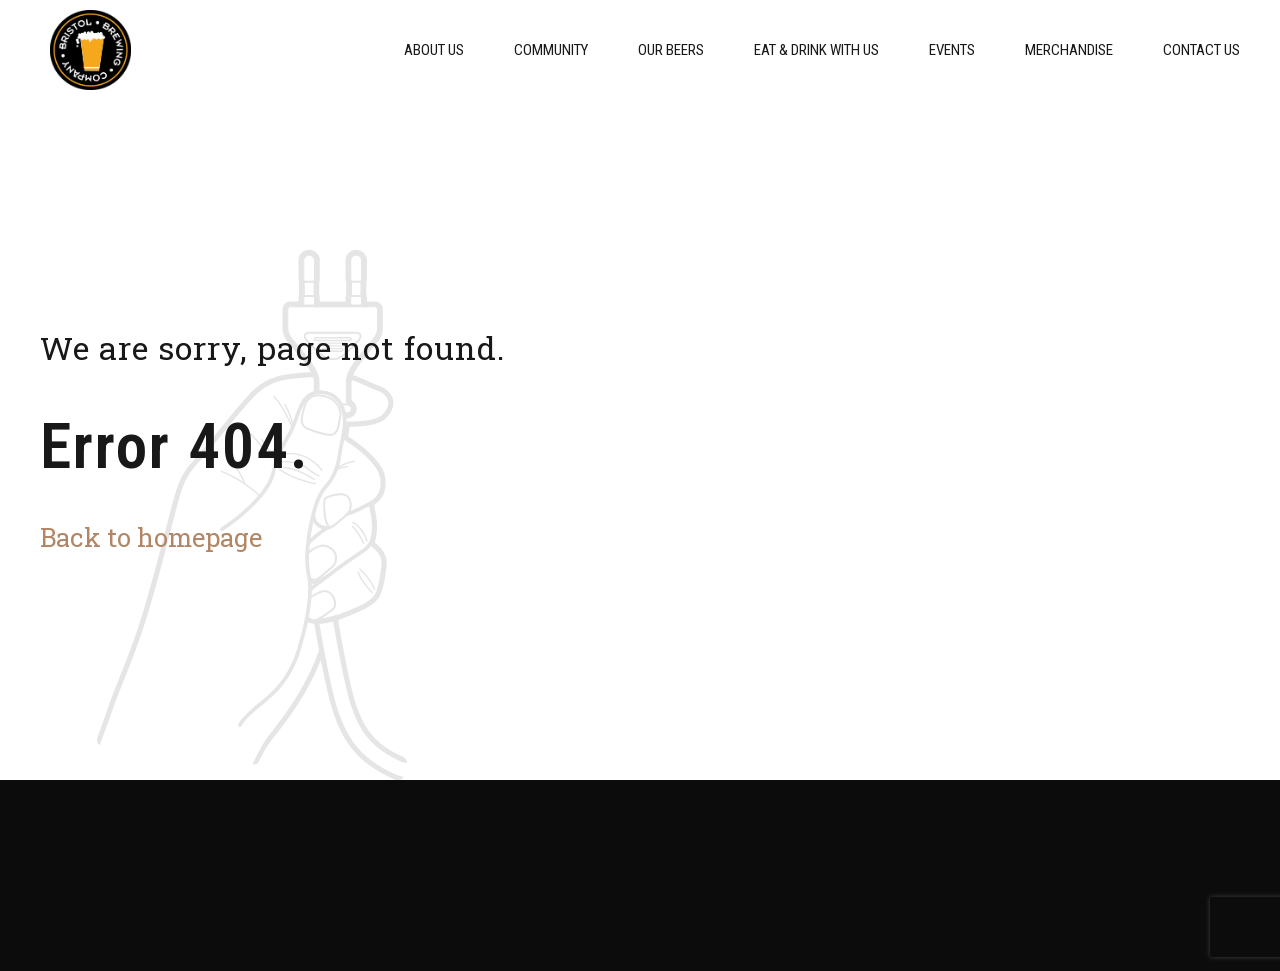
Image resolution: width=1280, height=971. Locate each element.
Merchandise (1069, 50)
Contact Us (1201, 50)
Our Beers (671, 50)
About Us (434, 50)
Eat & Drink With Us (816, 50)
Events (952, 50)
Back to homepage (151, 537)
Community (551, 50)
